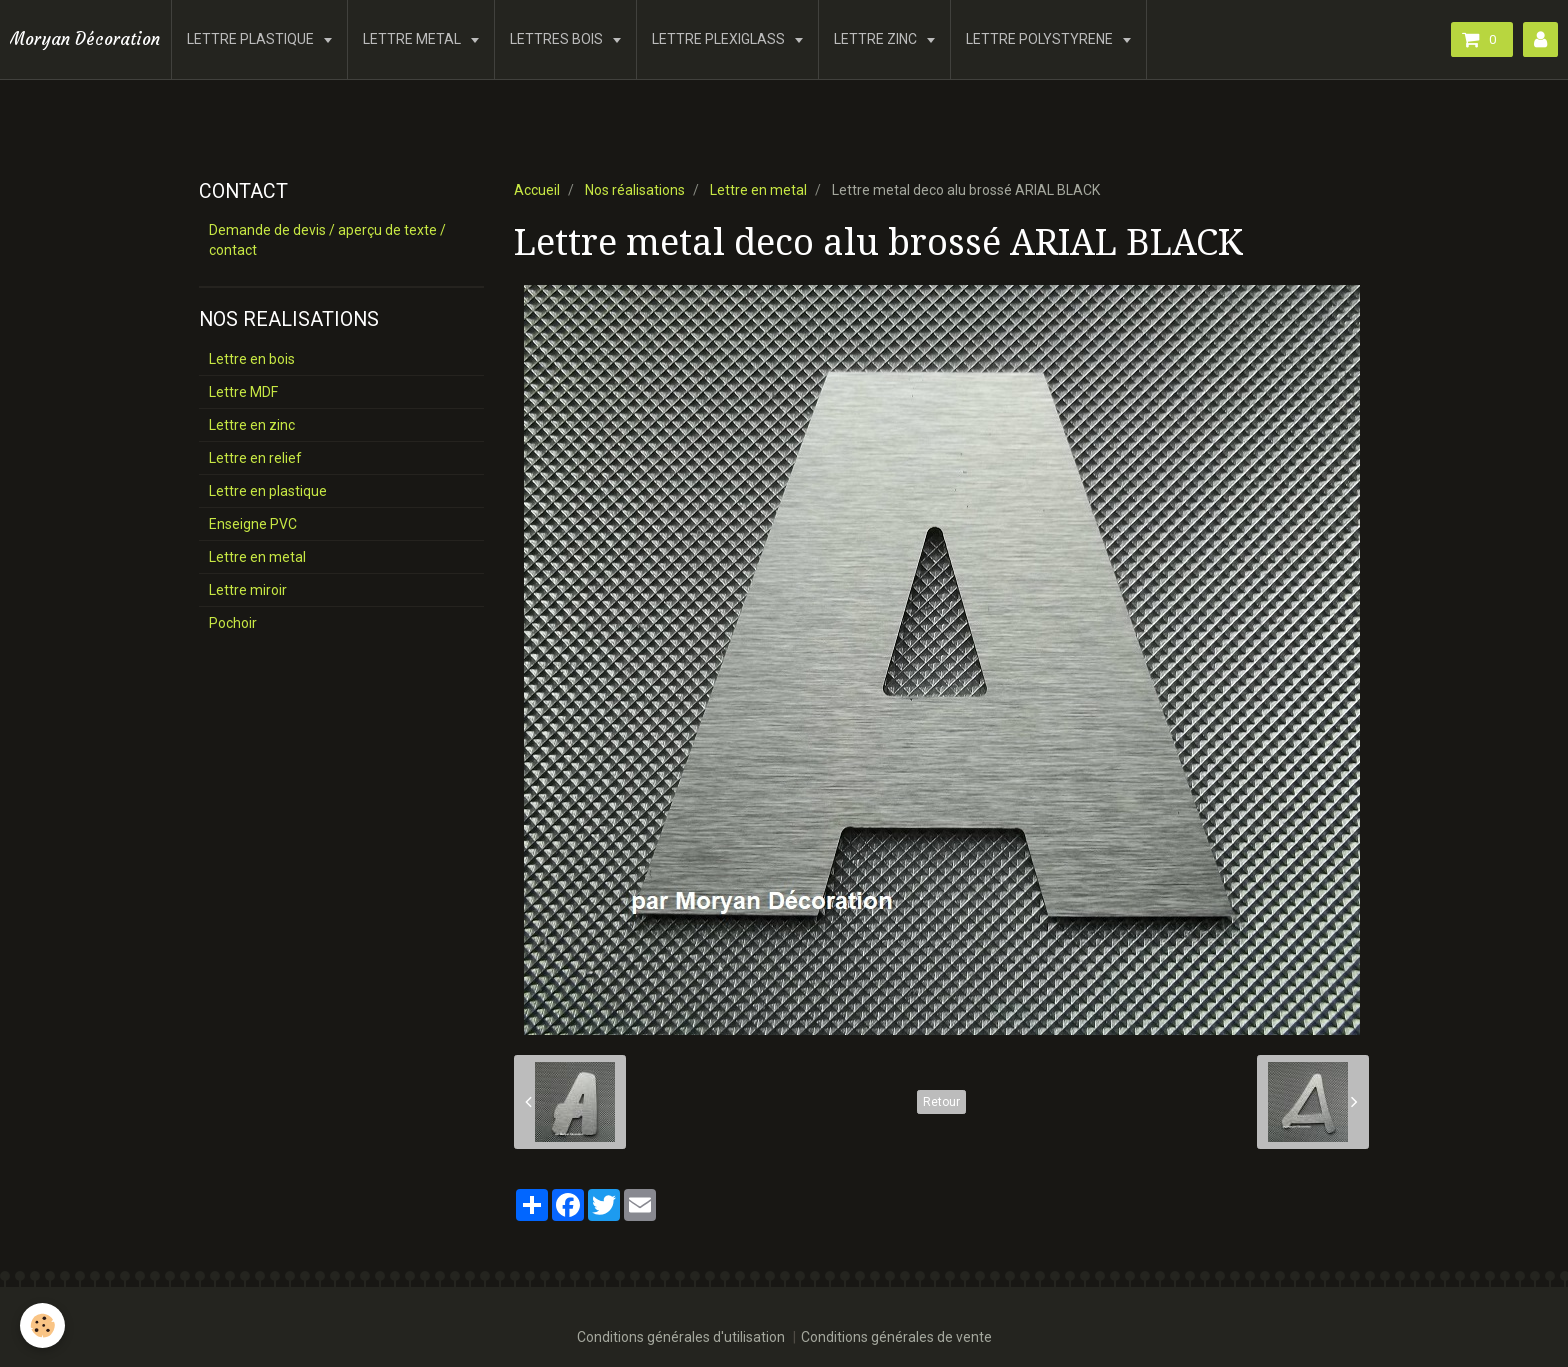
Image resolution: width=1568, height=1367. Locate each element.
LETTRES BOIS (558, 39)
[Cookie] (42, 1325)
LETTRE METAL (413, 39)
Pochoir (233, 623)
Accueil (537, 190)
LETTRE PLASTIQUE (252, 39)
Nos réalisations (635, 190)
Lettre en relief (255, 458)
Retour (941, 1102)
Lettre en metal (758, 190)
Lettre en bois (252, 359)
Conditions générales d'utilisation (681, 1337)
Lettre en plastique (268, 491)
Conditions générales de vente (896, 1337)
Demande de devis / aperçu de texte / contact (327, 240)
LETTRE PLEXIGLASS (720, 39)
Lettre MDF (243, 392)
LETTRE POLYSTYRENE (1041, 39)
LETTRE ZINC (877, 39)
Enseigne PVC (253, 524)
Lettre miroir (248, 590)
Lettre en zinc (252, 425)
